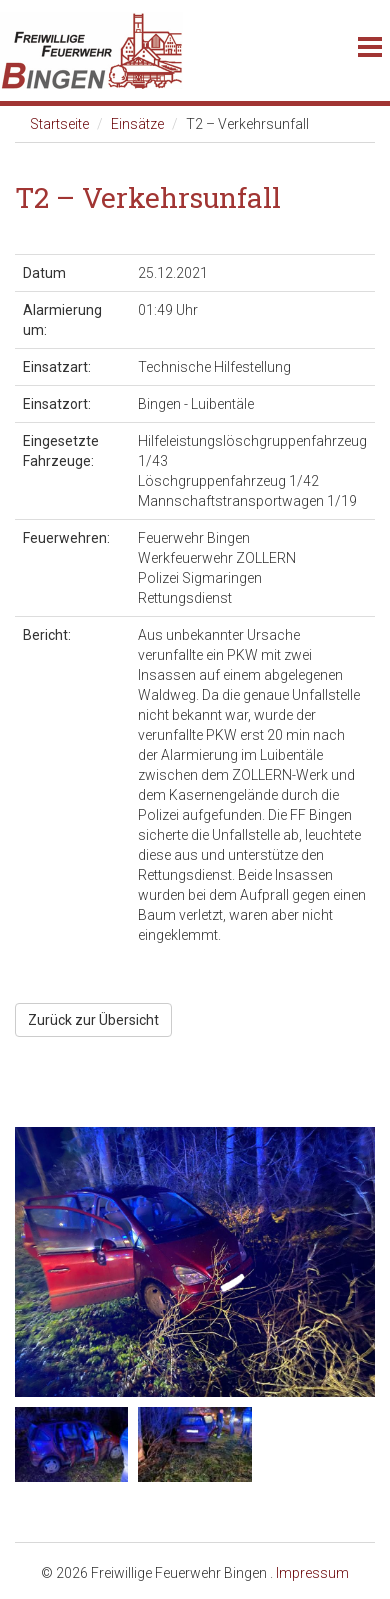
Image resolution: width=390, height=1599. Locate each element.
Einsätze (137, 124)
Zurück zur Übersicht (93, 1020)
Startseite (59, 124)
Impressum (312, 1573)
